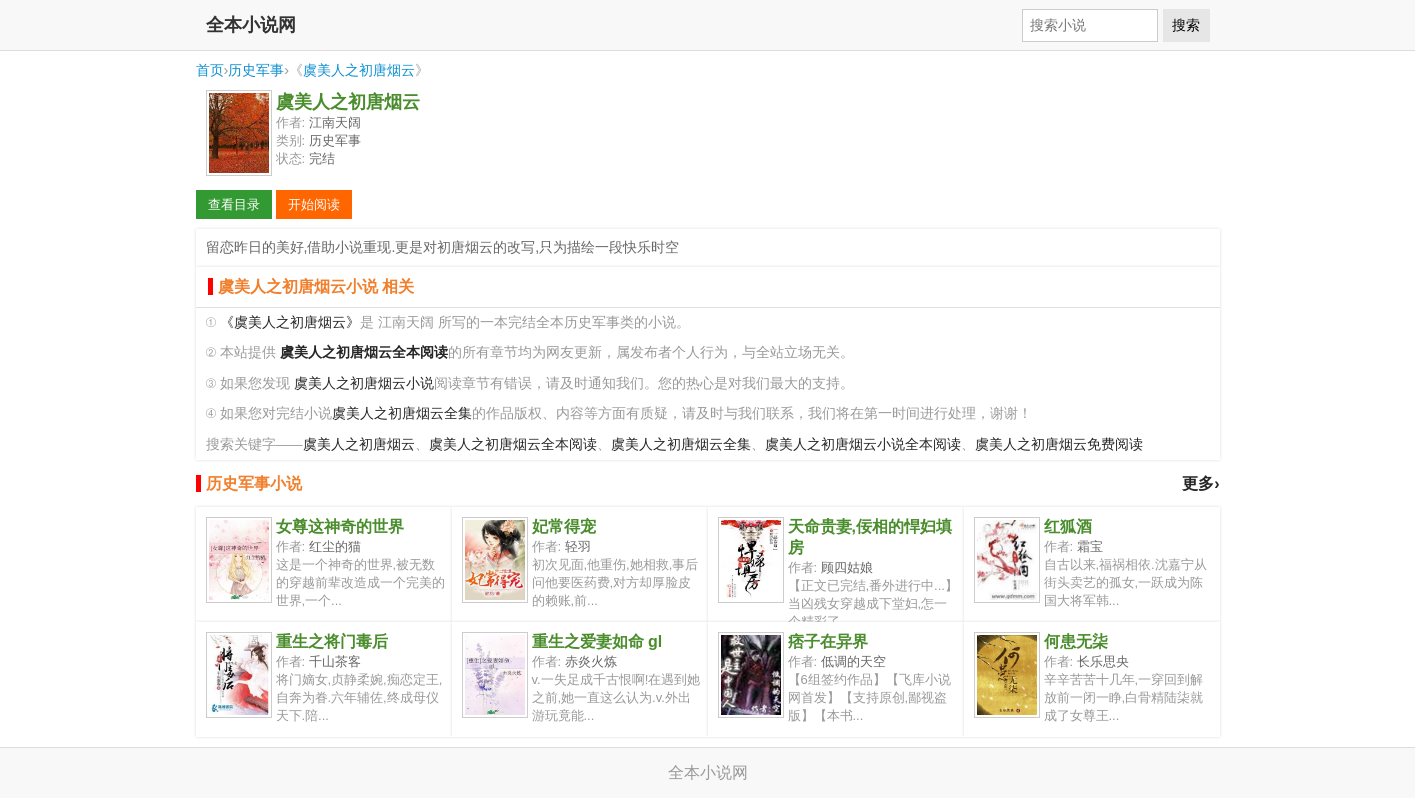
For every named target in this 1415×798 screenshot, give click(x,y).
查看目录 (234, 204)
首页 (210, 70)
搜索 (1186, 25)
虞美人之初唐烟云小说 (364, 383)
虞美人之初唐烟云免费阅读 (1059, 444)
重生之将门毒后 (332, 641)
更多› (1200, 483)
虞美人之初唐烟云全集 (402, 413)
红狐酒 (1068, 526)
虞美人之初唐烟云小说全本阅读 (863, 444)
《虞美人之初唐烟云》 (290, 322)
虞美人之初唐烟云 (359, 70)
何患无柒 (1076, 641)
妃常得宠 (564, 526)
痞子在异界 (828, 641)
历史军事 (256, 70)
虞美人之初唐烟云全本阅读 (513, 444)
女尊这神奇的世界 (340, 526)
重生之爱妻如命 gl (597, 641)
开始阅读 (314, 204)
